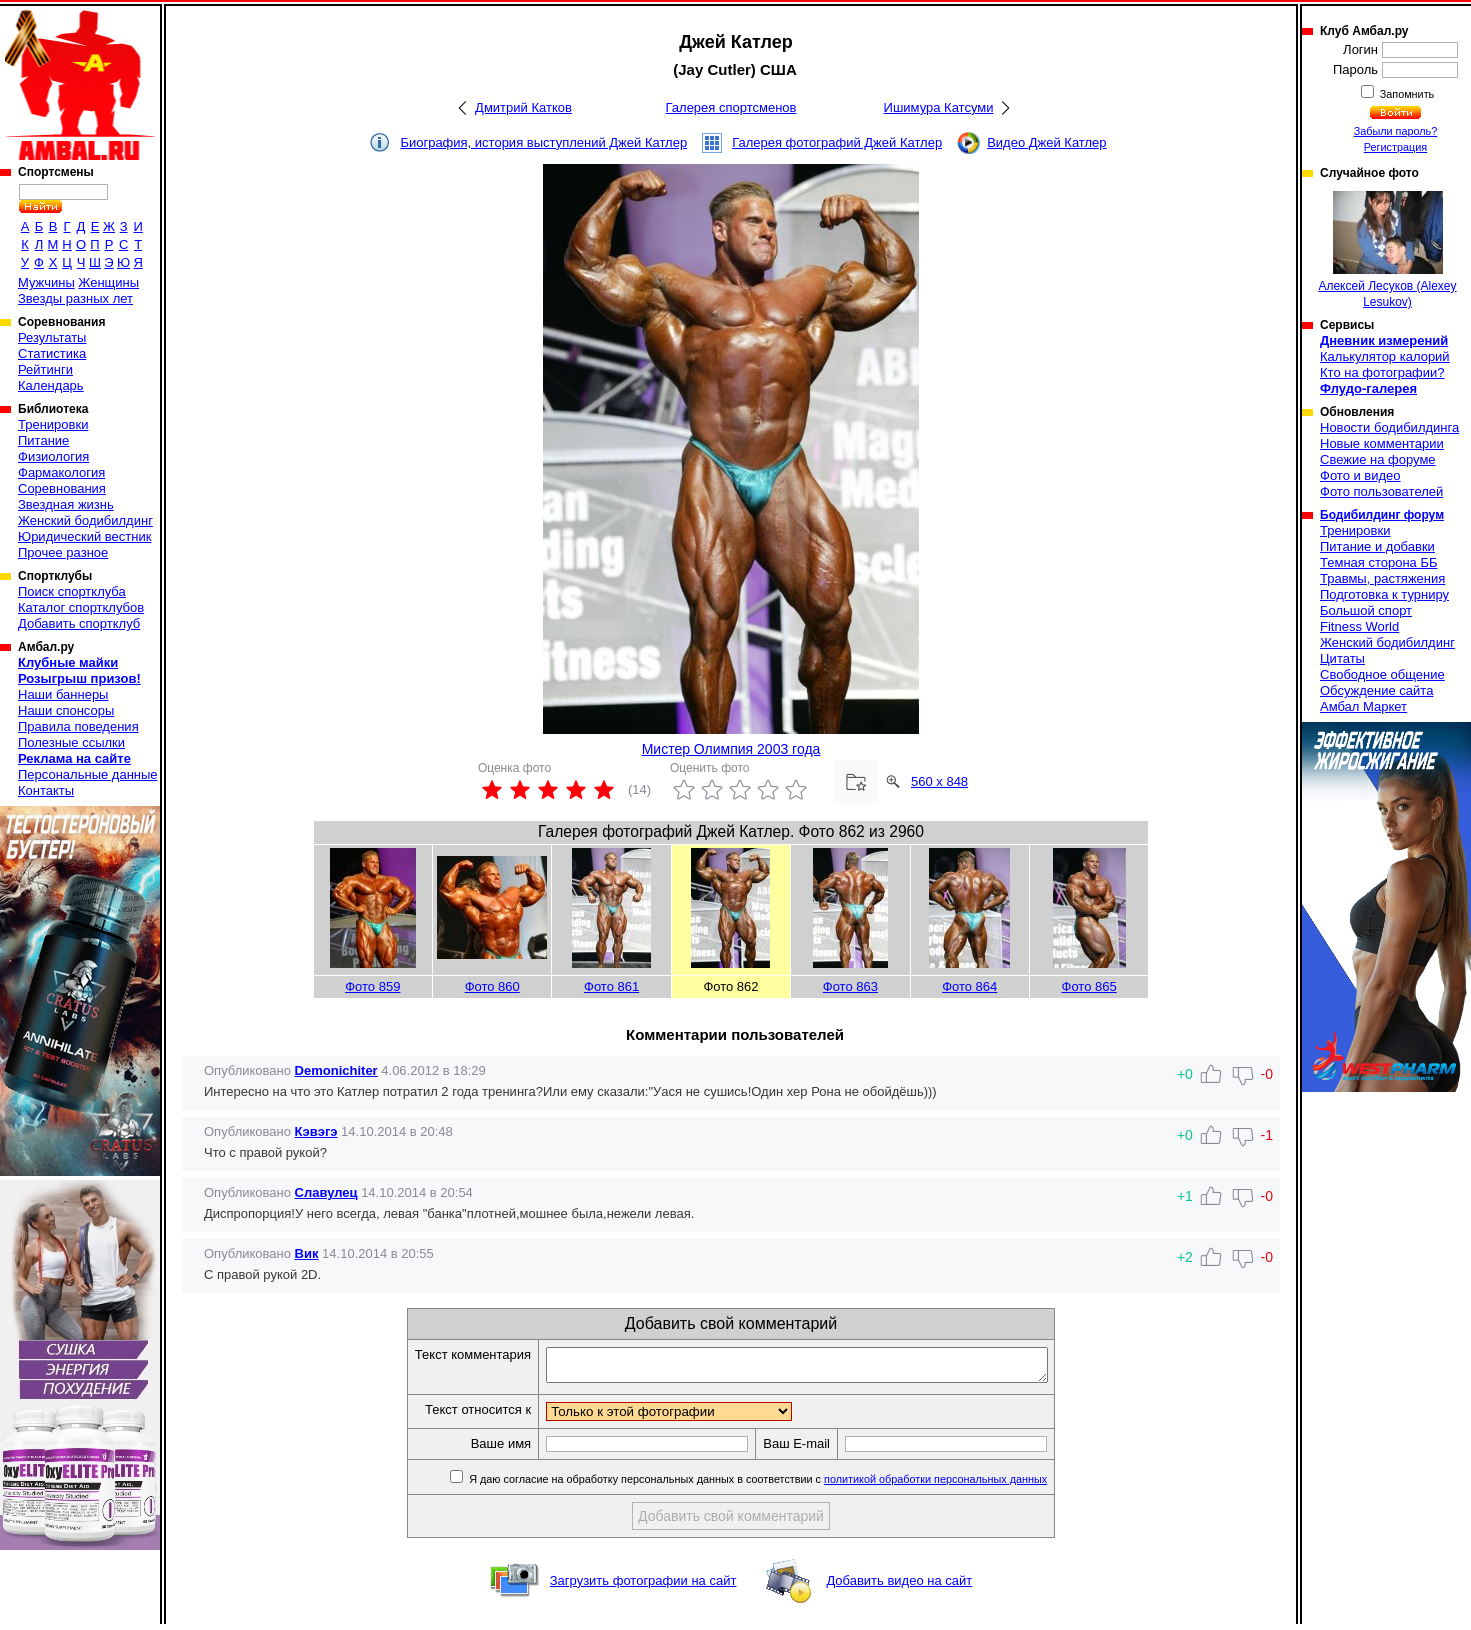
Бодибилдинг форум (1382, 515)
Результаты (52, 337)
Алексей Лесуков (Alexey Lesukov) (1387, 250)
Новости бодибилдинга (1389, 427)
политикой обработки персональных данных (965, 1485)
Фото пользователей (1381, 491)
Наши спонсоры (66, 710)
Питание (43, 440)
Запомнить (1406, 94)
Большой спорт (1366, 610)
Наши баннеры (63, 694)
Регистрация (1395, 147)
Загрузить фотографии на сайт (643, 1586)
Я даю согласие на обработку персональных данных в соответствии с (786, 1485)
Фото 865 (1089, 986)
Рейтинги (45, 369)
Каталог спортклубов (81, 607)
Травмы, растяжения (1382, 578)
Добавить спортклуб (79, 623)
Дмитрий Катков (523, 107)
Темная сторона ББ (1379, 562)
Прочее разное (63, 552)
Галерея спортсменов (731, 107)
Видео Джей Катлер (1046, 142)
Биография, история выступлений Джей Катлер (543, 142)
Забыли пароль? (1396, 131)
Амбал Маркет (1363, 706)
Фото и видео (1360, 475)
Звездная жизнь (66, 504)
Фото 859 (372, 986)
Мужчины (46, 282)
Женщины (108, 282)
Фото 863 (850, 986)
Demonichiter (336, 1070)
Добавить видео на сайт (899, 1586)
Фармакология (61, 472)
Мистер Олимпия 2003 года (731, 749)
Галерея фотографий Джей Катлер (837, 142)
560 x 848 (939, 781)
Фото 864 (969, 986)
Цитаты (1342, 658)
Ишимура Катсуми (939, 107)
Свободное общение (1382, 674)
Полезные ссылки (71, 742)
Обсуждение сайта (1376, 690)
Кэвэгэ (316, 1131)
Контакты (46, 790)
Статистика (52, 353)
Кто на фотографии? (1382, 372)
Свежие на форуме (1378, 459)
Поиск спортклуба (72, 591)
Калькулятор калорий (1385, 356)
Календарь (51, 385)
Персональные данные (88, 774)
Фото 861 (611, 986)
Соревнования (62, 488)
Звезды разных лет (75, 298)
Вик (307, 1253)
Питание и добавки (1377, 546)
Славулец (326, 1192)
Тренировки (53, 424)
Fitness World (1359, 626)
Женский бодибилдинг (85, 520)
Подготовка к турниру (1384, 594)
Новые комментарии (1382, 443)
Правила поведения (78, 726)
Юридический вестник (84, 536)
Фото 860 (492, 986)
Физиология (53, 456)
